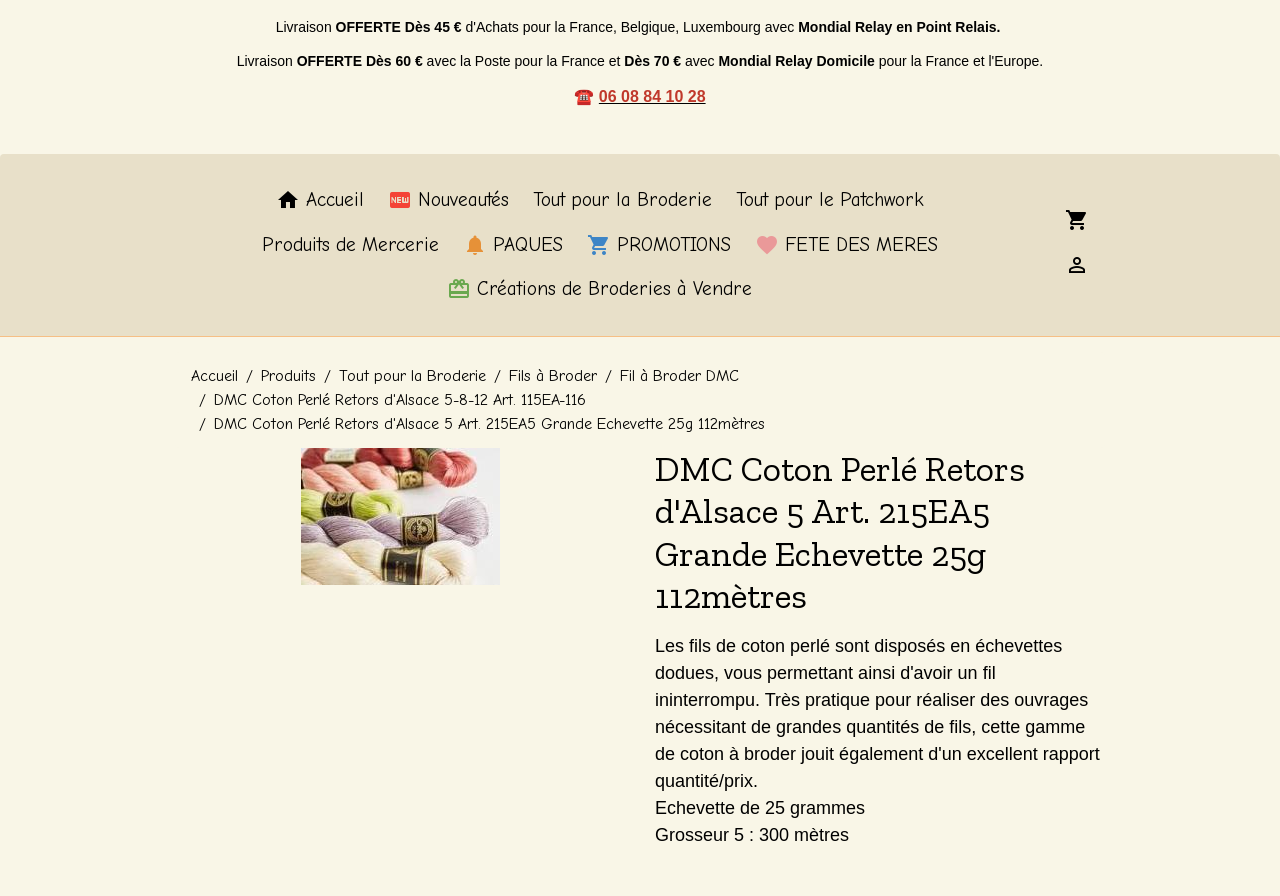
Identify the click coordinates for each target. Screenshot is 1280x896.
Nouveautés (448, 200)
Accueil (320, 200)
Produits (288, 376)
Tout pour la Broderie (622, 200)
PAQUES (513, 245)
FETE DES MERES (846, 245)
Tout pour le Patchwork (830, 200)
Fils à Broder (553, 376)
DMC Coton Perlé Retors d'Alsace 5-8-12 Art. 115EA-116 (400, 400)
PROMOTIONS (659, 245)
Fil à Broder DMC (679, 376)
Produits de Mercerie (350, 245)
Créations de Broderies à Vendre (599, 289)
